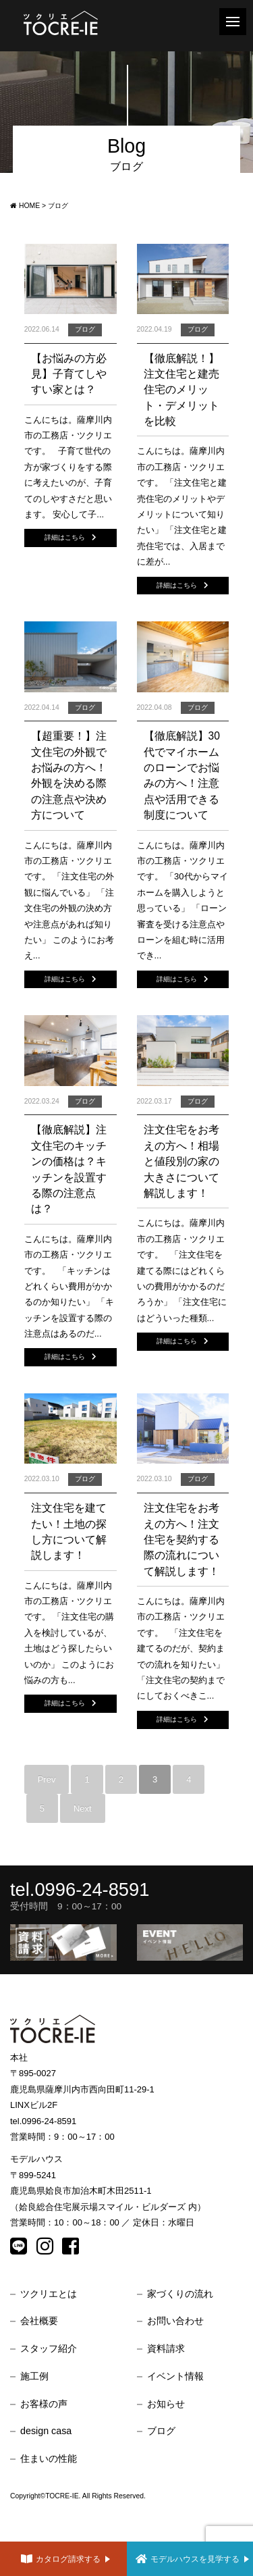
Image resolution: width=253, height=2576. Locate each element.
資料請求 (166, 2348)
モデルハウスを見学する (192, 2559)
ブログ (161, 2430)
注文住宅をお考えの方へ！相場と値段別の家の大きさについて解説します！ (181, 1161)
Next (83, 1808)
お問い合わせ (175, 2320)
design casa (46, 2430)
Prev (47, 1779)
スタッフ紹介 (48, 2348)
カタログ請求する (65, 2559)
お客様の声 (43, 2403)
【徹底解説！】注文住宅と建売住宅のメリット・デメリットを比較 (181, 390)
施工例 (34, 2376)
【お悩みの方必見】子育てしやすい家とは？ (69, 374)
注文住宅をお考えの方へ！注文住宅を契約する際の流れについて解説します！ (181, 1539)
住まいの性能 (48, 2458)
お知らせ (166, 2403)
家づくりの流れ (180, 2293)
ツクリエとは (48, 2293)
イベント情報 (175, 2376)
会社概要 (39, 2320)
